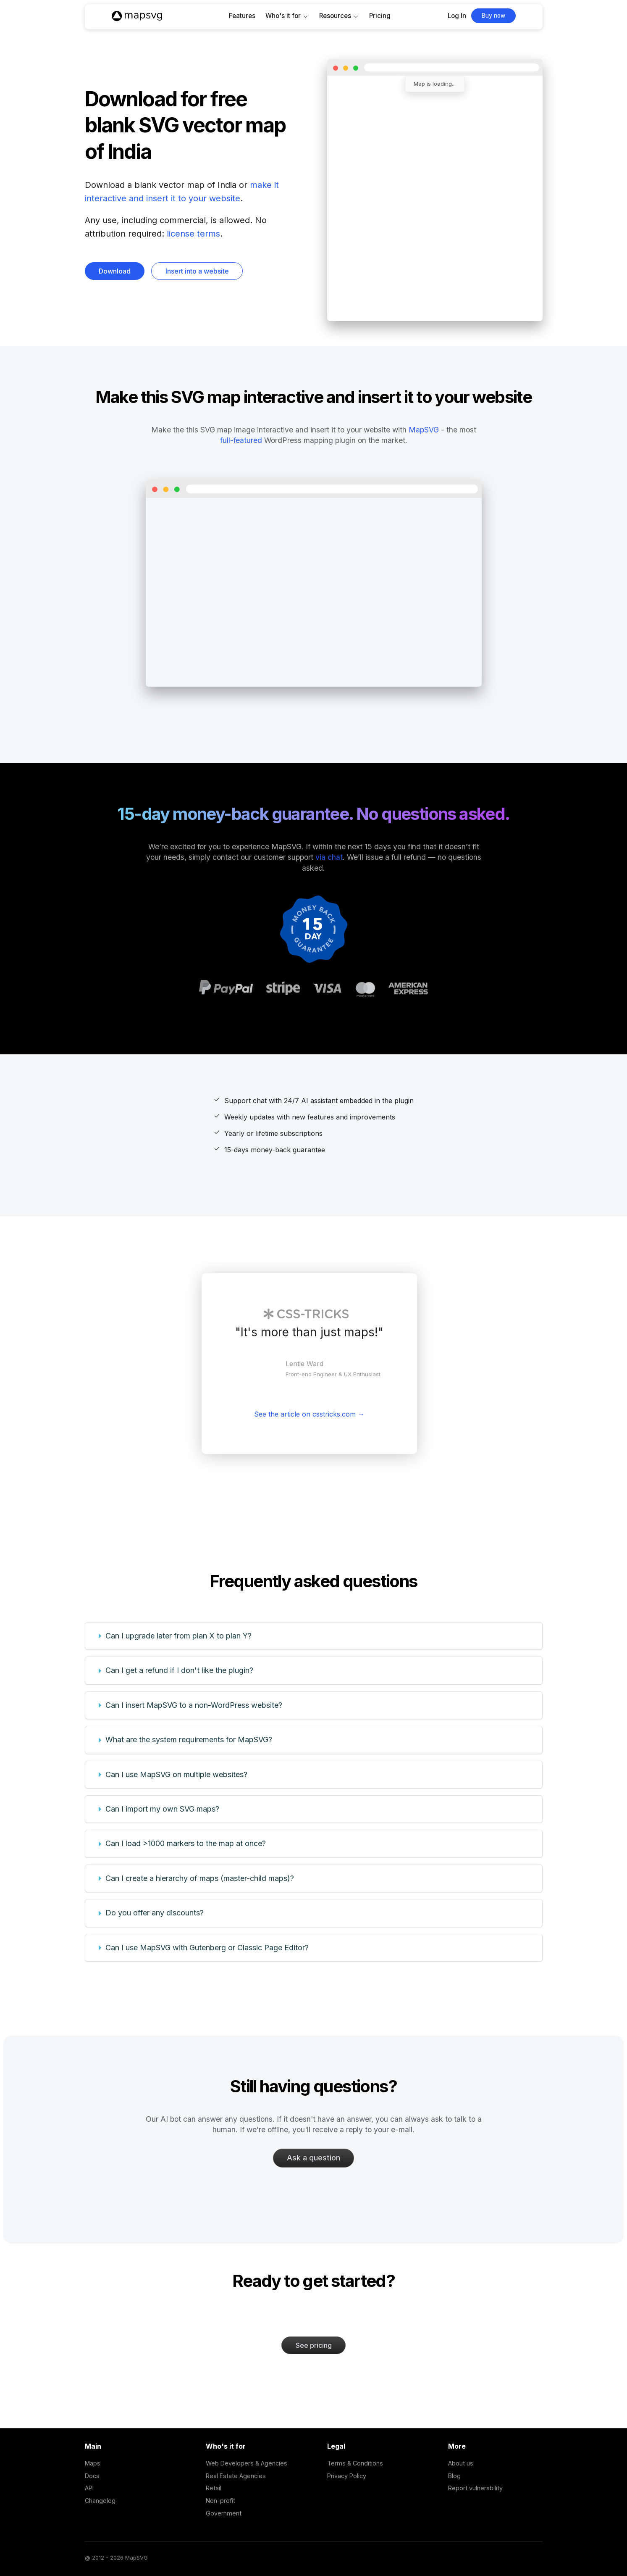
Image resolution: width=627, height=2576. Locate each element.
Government (223, 2513)
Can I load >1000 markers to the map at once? (185, 1843)
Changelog (100, 2500)
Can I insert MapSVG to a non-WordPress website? (193, 1705)
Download (115, 271)
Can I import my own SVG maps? (162, 1808)
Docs (92, 2475)
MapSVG (424, 429)
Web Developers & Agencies (246, 2463)
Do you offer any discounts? (154, 1912)
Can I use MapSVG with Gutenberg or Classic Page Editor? (207, 1947)
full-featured (241, 440)
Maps (92, 2463)
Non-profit (220, 2500)
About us (460, 2463)
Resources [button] (335, 16)
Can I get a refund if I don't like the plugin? (179, 1670)
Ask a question (313, 2157)
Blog (454, 2475)
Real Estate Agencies (236, 2475)
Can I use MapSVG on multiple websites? (176, 1774)
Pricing (380, 16)
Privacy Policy (346, 2475)
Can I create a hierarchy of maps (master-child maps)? (199, 1878)
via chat (329, 857)
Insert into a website (197, 271)
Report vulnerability (475, 2488)
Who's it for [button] (283, 16)
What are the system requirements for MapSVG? (188, 1739)
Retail (213, 2488)
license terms (193, 234)
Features (242, 16)
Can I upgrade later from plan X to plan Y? (178, 1635)
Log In (457, 16)
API (89, 2488)
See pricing (314, 2345)
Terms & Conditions (355, 2463)
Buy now (493, 15)
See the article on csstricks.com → (309, 1414)
